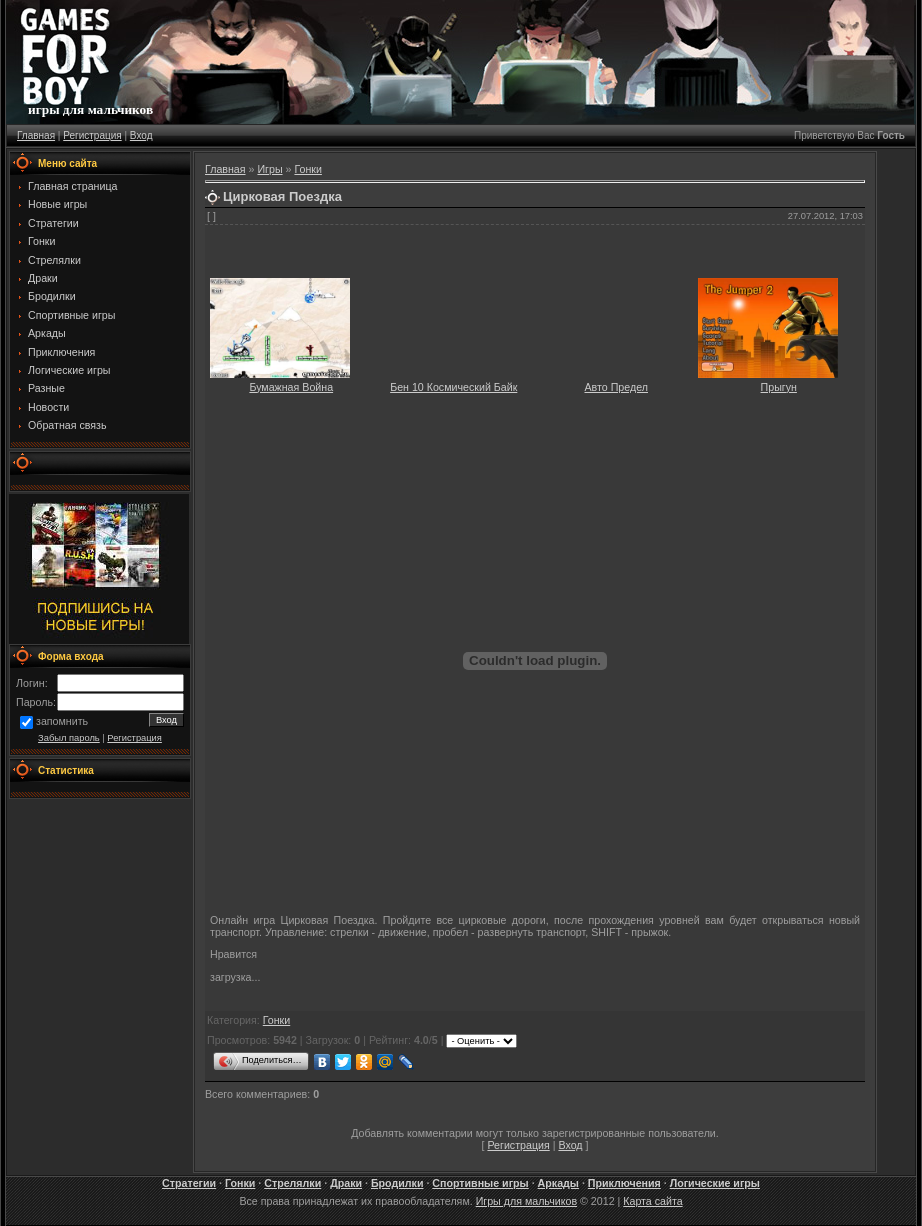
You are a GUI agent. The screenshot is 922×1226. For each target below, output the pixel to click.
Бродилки (397, 1183)
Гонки (307, 169)
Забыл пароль (69, 738)
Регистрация (92, 135)
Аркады (558, 1183)
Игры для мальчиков (526, 1201)
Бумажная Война (291, 387)
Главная (36, 135)
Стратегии (189, 1183)
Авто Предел (616, 387)
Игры (269, 169)
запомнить (62, 722)
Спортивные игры (480, 1183)
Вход (141, 135)
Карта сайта (652, 1201)
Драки (346, 1183)
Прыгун (779, 387)
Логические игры (715, 1183)
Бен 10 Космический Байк (453, 387)
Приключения (624, 1183)
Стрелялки (292, 1183)
